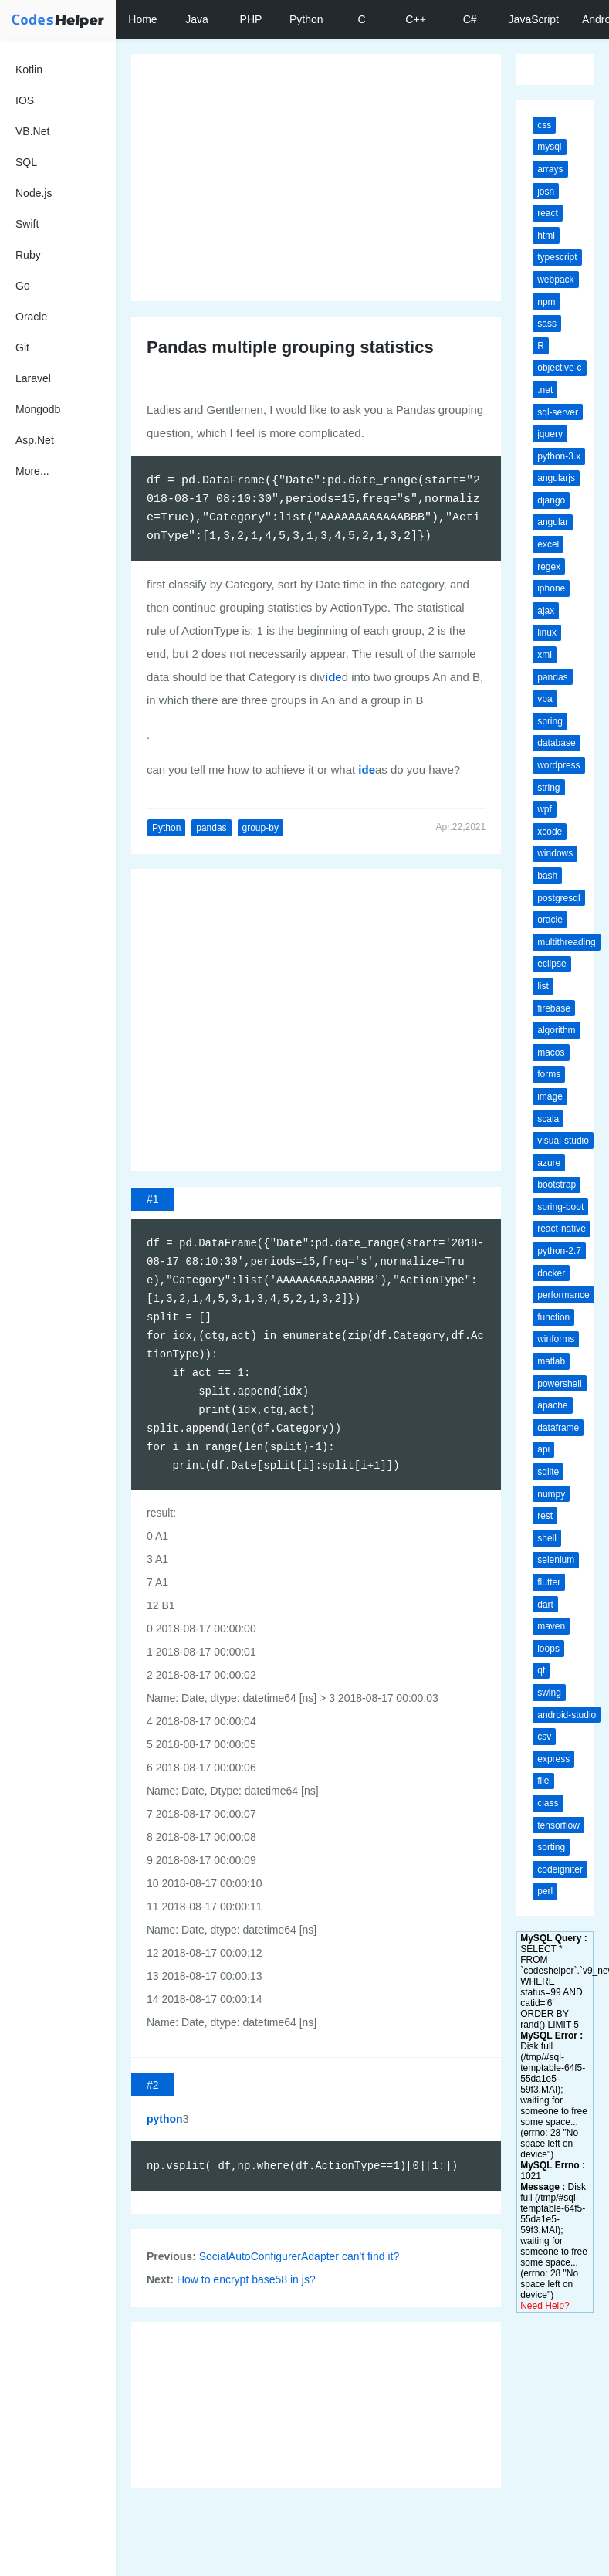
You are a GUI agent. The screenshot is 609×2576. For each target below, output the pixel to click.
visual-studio (563, 1140)
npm (546, 302)
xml (544, 654)
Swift (27, 224)
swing (549, 1692)
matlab (551, 1361)
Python (306, 19)
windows (555, 853)
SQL (26, 162)
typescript (557, 257)
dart (545, 1604)
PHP (251, 19)
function (553, 1317)
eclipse (551, 963)
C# (470, 19)
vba (544, 698)
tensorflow (558, 1825)
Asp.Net (34, 440)
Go (22, 286)
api (543, 1449)
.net (545, 390)
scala (548, 1118)
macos (550, 1052)
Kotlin (28, 69)
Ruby (28, 255)
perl (545, 1891)
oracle (550, 919)
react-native (561, 1228)
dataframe (558, 1427)
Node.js (33, 193)
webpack (555, 279)
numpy (551, 1494)
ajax (545, 610)
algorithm (556, 1030)
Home (142, 19)
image (550, 1096)
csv (544, 1736)
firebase (553, 1008)
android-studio (566, 1715)
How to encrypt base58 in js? (246, 2279)
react (547, 213)
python (165, 2119)
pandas (211, 827)
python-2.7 (559, 1251)
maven (551, 1626)
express (553, 1759)
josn (545, 191)
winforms (555, 1339)
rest (545, 1515)
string (548, 787)
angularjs (556, 478)
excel (548, 544)
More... (32, 471)
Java (196, 19)
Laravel (33, 378)
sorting (551, 1847)
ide (333, 676)
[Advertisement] (309, 177)
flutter (548, 1582)
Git (22, 347)
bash (547, 875)
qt (541, 1670)
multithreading (566, 942)
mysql (549, 146)
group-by (260, 827)
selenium (555, 1559)
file (543, 1780)
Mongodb (37, 409)
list (543, 986)
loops (548, 1648)
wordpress (558, 765)
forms (548, 1074)
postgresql (558, 898)
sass (547, 323)
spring (550, 721)
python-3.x (558, 456)
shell (547, 1538)
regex (548, 566)
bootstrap (556, 1184)
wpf (544, 809)
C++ (415, 19)
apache (552, 1405)
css (544, 125)
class (547, 1803)
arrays (550, 169)
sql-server (557, 412)
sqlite (548, 1471)
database (556, 742)
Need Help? (544, 2305)
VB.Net (32, 131)
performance (563, 1295)
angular (552, 522)
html (546, 235)
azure (548, 1163)
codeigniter (560, 1869)
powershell (559, 1383)
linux (547, 632)
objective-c (559, 367)
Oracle (31, 316)
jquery (550, 434)
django (551, 500)
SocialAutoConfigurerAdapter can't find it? (299, 2256)
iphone (551, 588)
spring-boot (560, 1207)
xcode (549, 831)
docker (551, 1273)
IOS (24, 100)
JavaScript (534, 19)
